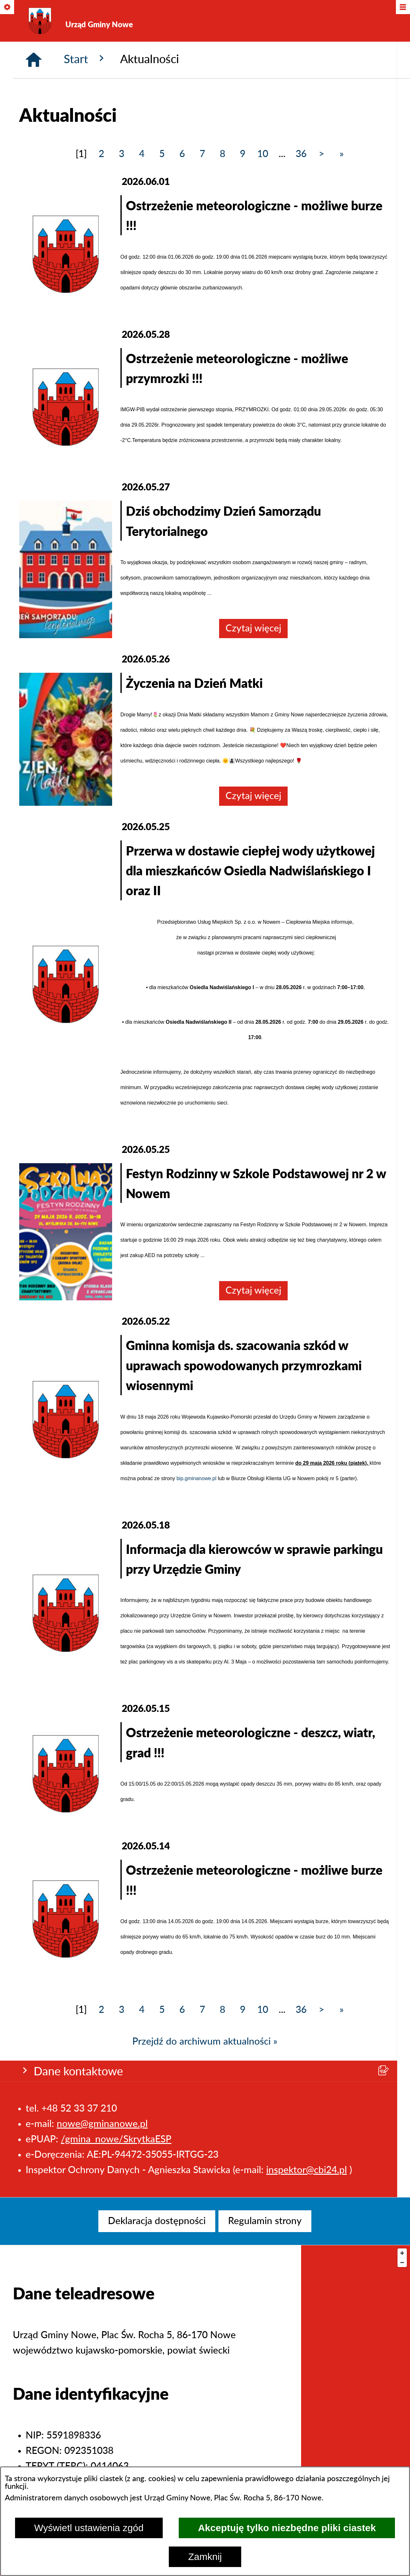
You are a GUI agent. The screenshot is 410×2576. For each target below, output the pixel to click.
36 (301, 291)
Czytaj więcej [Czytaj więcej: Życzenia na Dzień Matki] (254, 933)
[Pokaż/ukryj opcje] (7, 7)
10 (263, 291)
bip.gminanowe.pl (196, 1615)
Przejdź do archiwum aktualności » (205, 2178)
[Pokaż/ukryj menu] (402, 7)
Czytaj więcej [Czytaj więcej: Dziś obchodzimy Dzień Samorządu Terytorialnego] (254, 765)
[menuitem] (156, 2221)
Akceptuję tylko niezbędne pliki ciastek (287, 2527)
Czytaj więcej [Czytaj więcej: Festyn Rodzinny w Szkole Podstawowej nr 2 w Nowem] (254, 1427)
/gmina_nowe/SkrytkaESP (116, 120)
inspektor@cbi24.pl (306, 151)
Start (85, 195)
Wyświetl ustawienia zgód (89, 2527)
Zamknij (205, 2556)
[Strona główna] (33, 196)
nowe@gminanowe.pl (102, 105)
